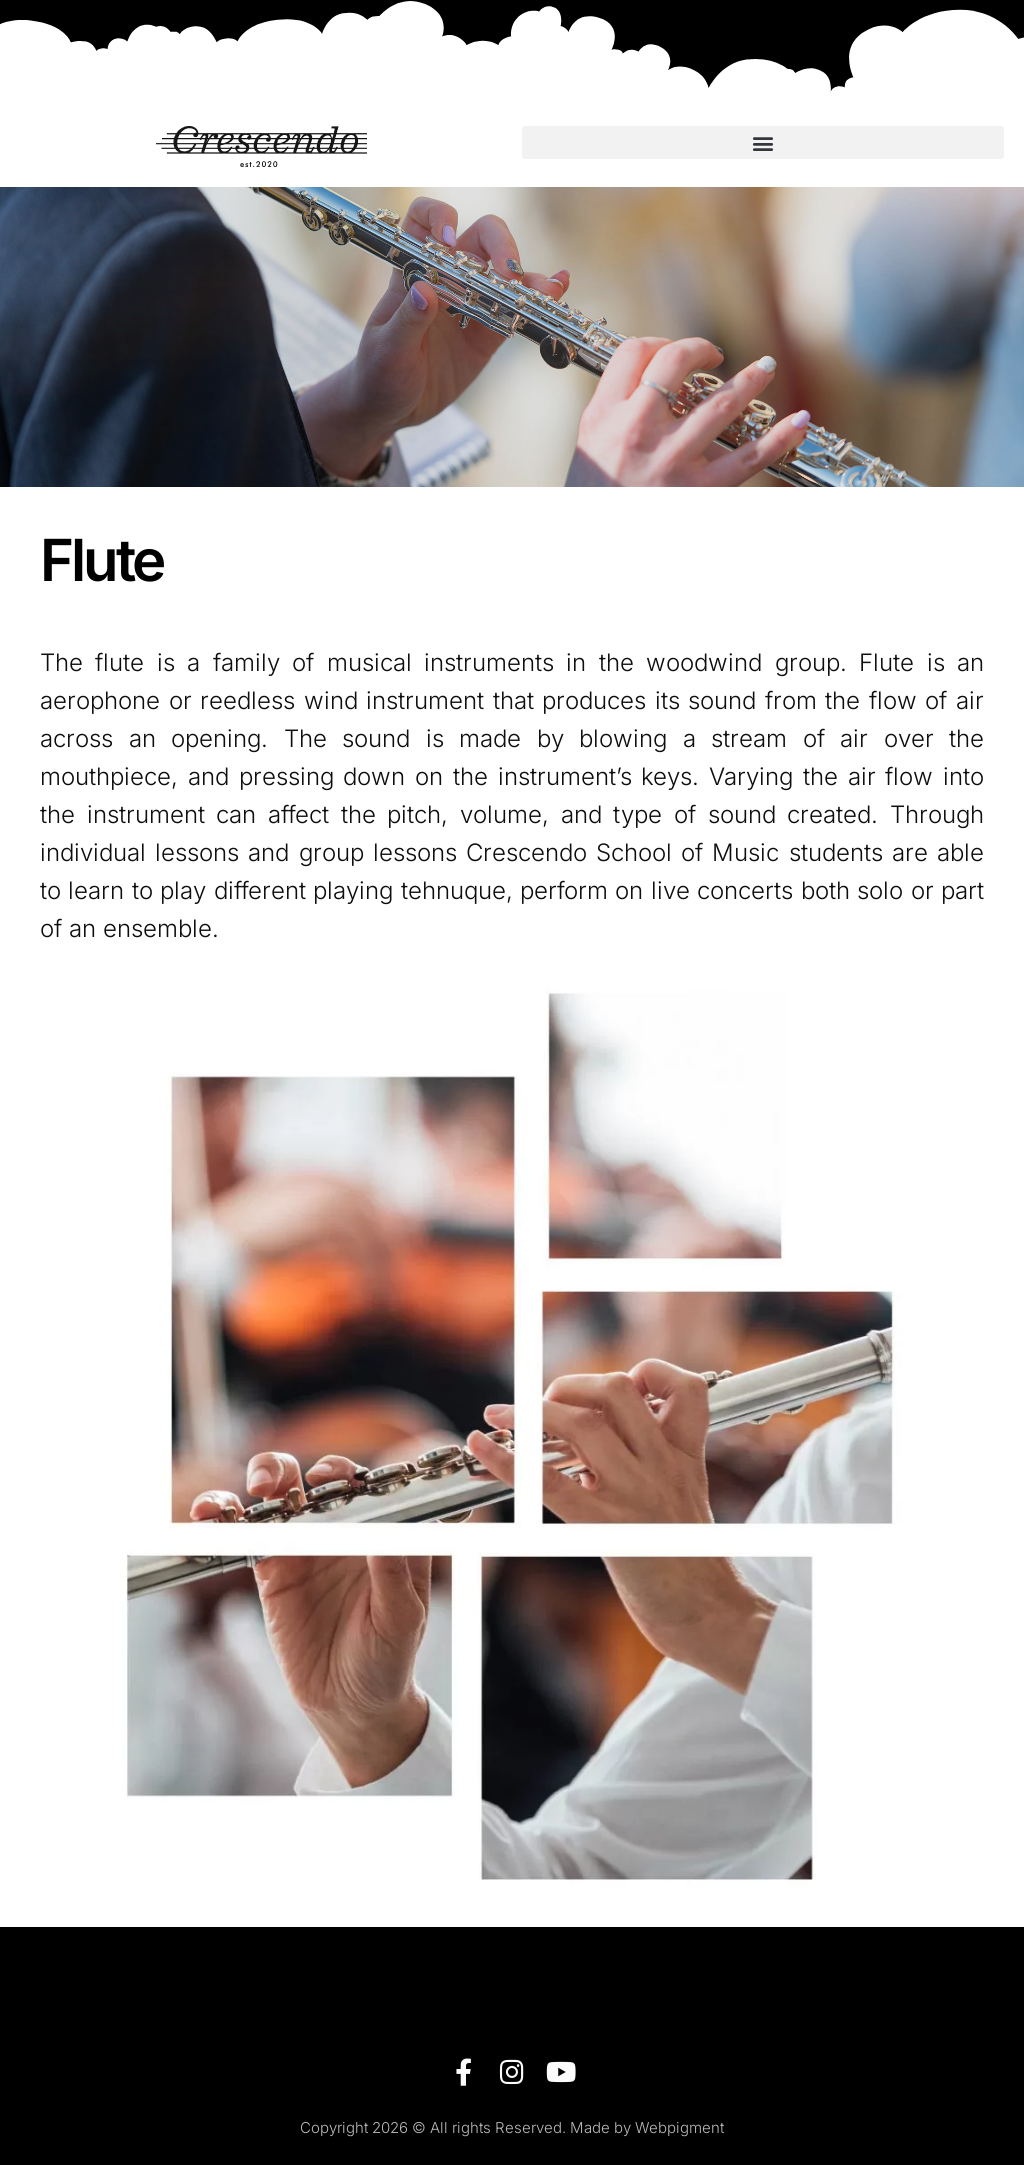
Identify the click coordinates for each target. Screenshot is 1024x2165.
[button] (763, 142)
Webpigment (679, 2127)
